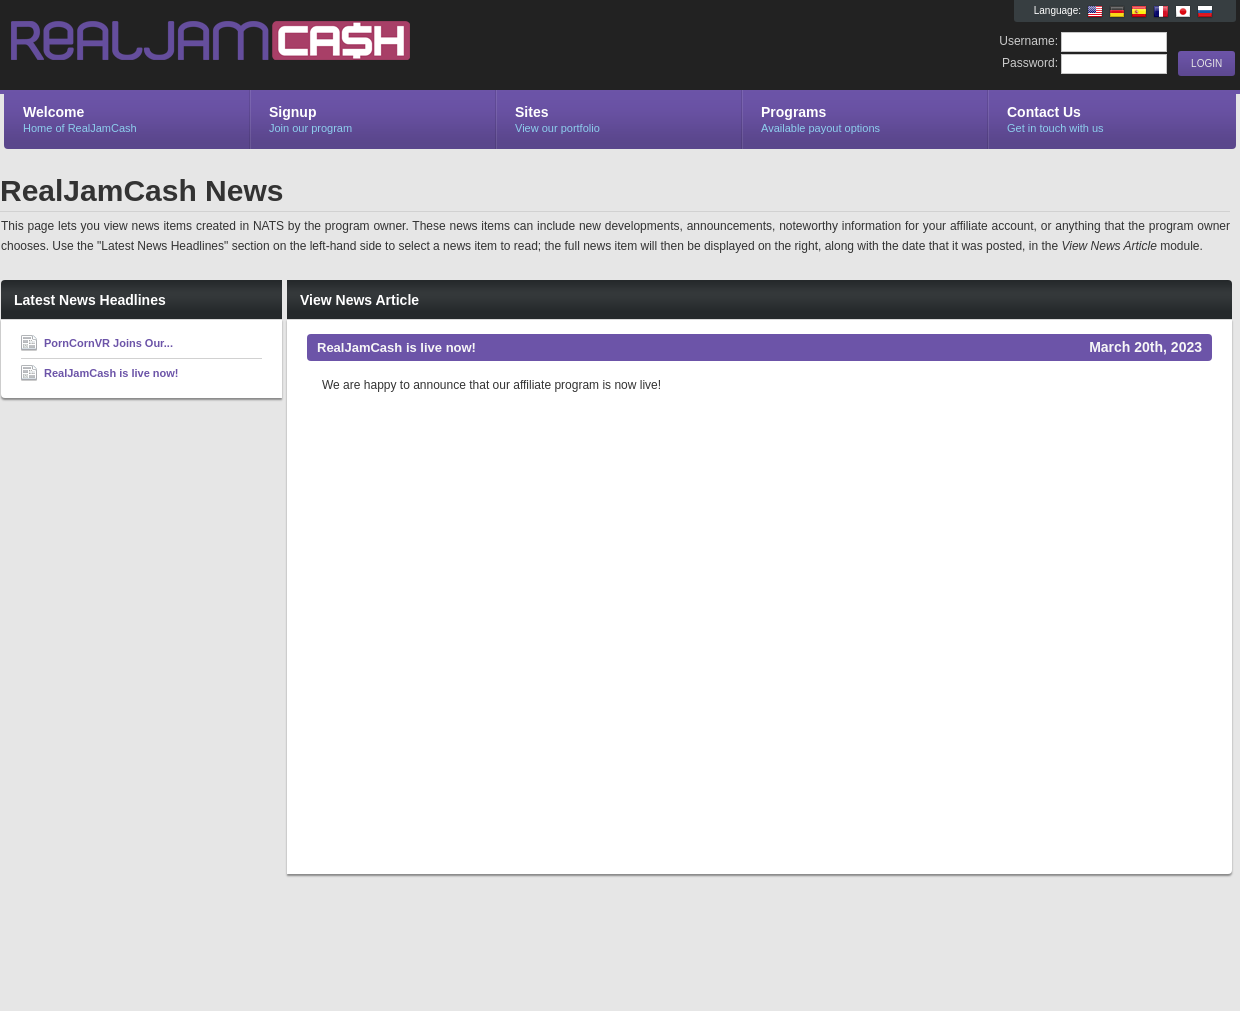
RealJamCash (242, 46)
